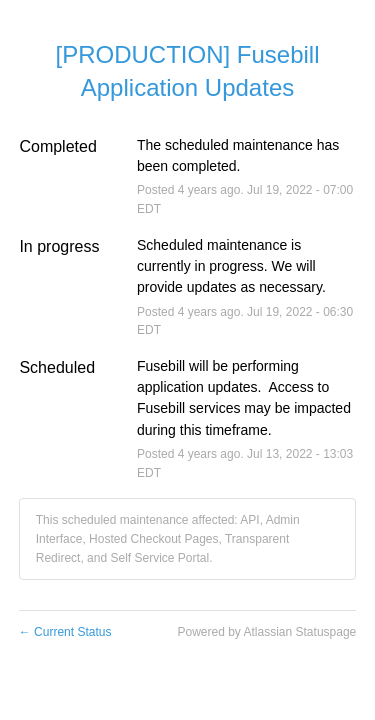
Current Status (65, 632)
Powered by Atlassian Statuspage (266, 632)
